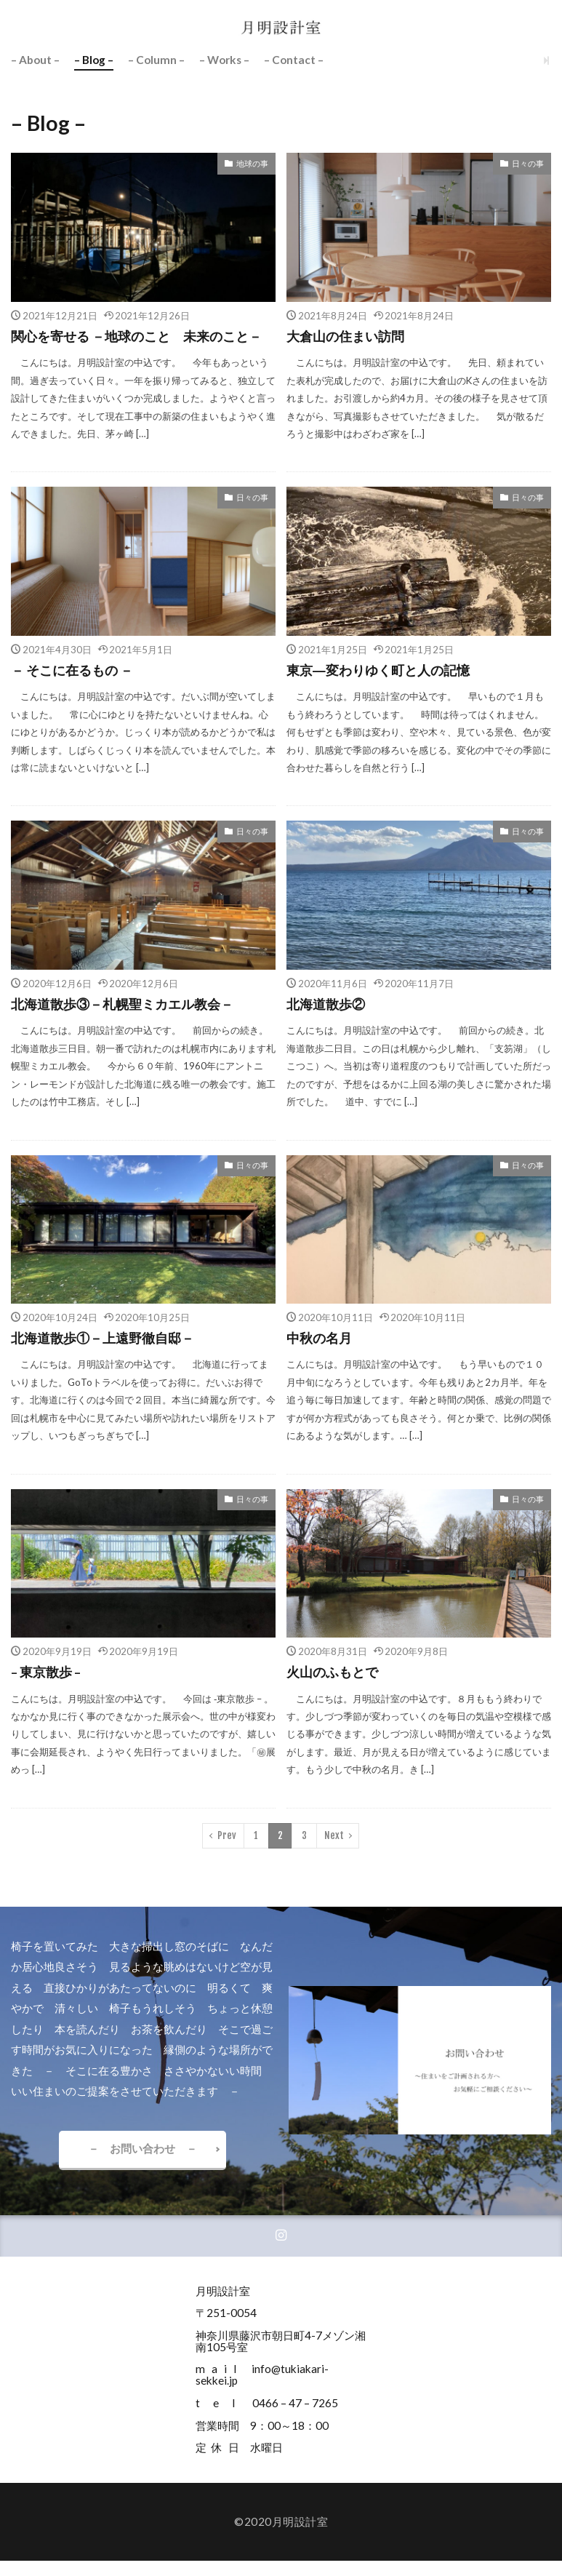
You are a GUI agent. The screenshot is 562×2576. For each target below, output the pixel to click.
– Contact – (294, 59)
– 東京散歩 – (46, 1672)
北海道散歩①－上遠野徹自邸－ (102, 1338)
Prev (226, 1835)
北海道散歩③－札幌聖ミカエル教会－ (122, 1004)
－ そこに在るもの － (72, 670)
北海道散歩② (325, 1004)
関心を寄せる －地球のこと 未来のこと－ (136, 336)
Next (334, 1835)
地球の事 (252, 163)
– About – (35, 59)
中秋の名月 (319, 1338)
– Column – (156, 59)
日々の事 (528, 163)
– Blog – (93, 59)
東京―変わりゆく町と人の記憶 (378, 670)
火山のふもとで (332, 1672)
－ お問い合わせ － (142, 2148)
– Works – (224, 59)
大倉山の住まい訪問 (345, 336)
